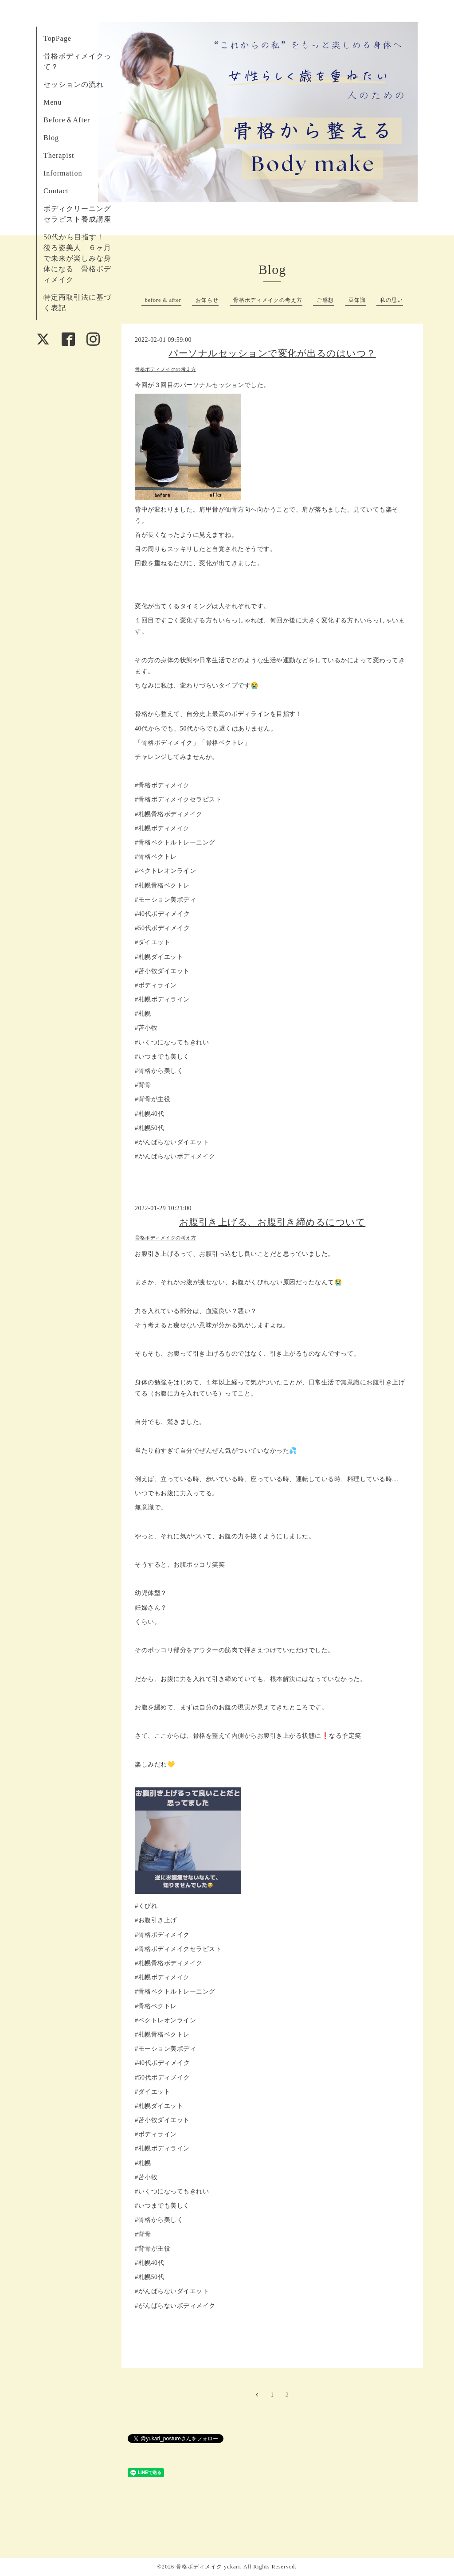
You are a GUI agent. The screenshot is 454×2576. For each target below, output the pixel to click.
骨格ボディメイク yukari (208, 2567)
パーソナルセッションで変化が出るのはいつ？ (272, 353)
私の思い (391, 300)
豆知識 (357, 300)
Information (62, 173)
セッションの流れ (73, 84)
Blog (51, 137)
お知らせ (207, 300)
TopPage (57, 38)
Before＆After (66, 120)
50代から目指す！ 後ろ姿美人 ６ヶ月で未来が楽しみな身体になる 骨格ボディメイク (77, 258)
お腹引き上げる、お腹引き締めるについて (272, 1222)
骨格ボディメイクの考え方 (267, 300)
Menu (52, 102)
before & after (163, 300)
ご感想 (325, 300)
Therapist (58, 155)
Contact (56, 191)
